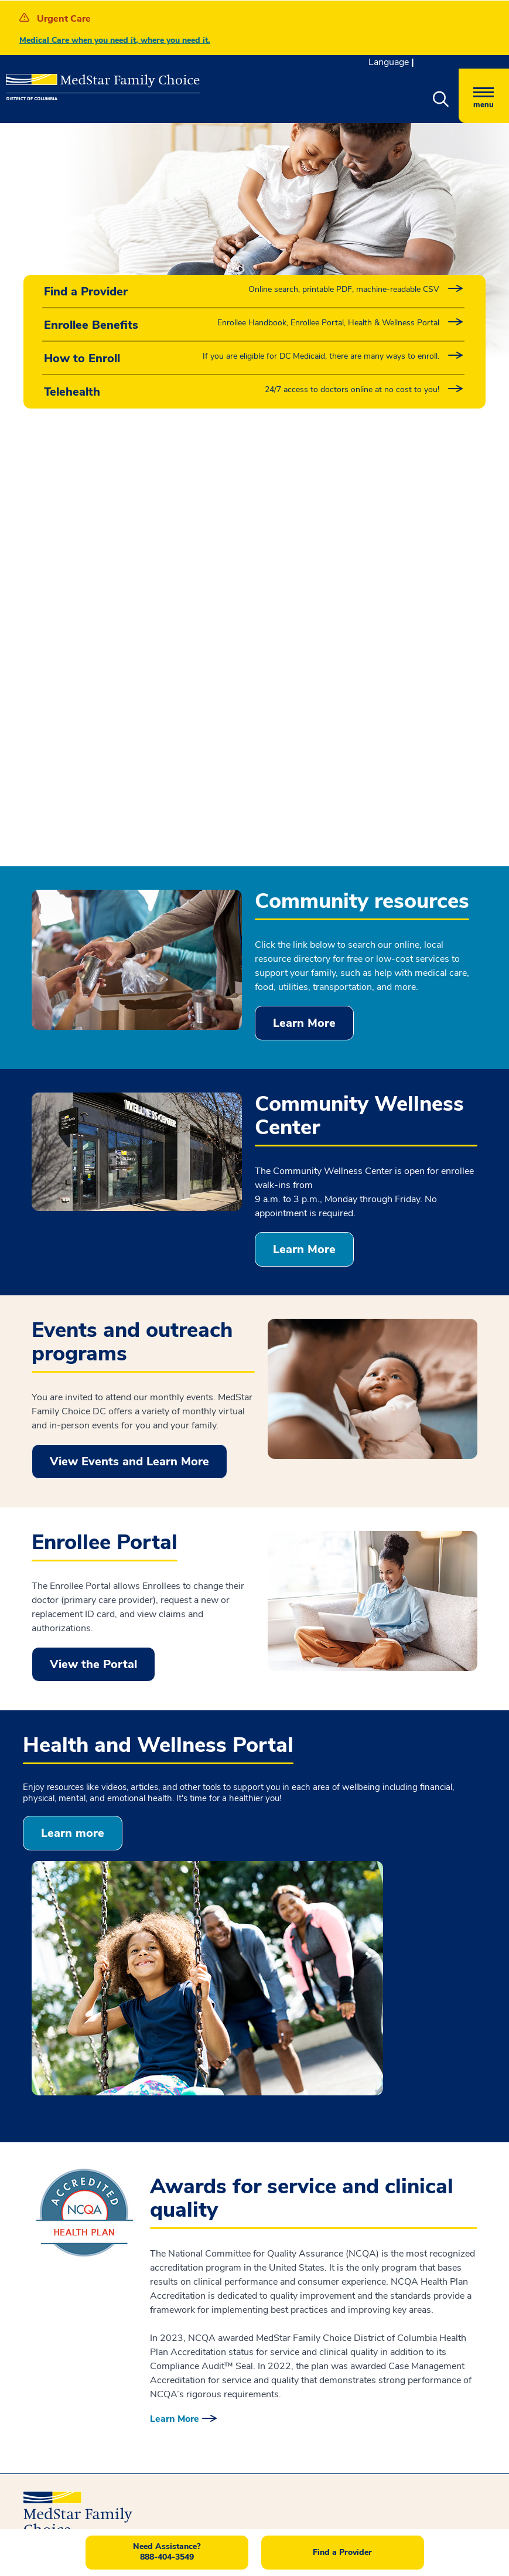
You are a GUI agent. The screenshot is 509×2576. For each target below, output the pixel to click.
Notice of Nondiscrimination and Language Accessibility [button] (116, 2164)
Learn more (72, 1405)
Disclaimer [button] (46, 2231)
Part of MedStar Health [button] (327, 2212)
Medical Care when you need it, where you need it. (114, 40)
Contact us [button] (66, 2449)
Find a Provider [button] (342, 2552)
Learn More (304, 595)
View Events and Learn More (129, 1034)
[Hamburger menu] (484, 96)
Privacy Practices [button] (60, 2189)
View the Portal (93, 1236)
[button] (440, 99)
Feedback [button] (280, 2159)
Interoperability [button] (57, 2210)
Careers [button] (293, 2190)
